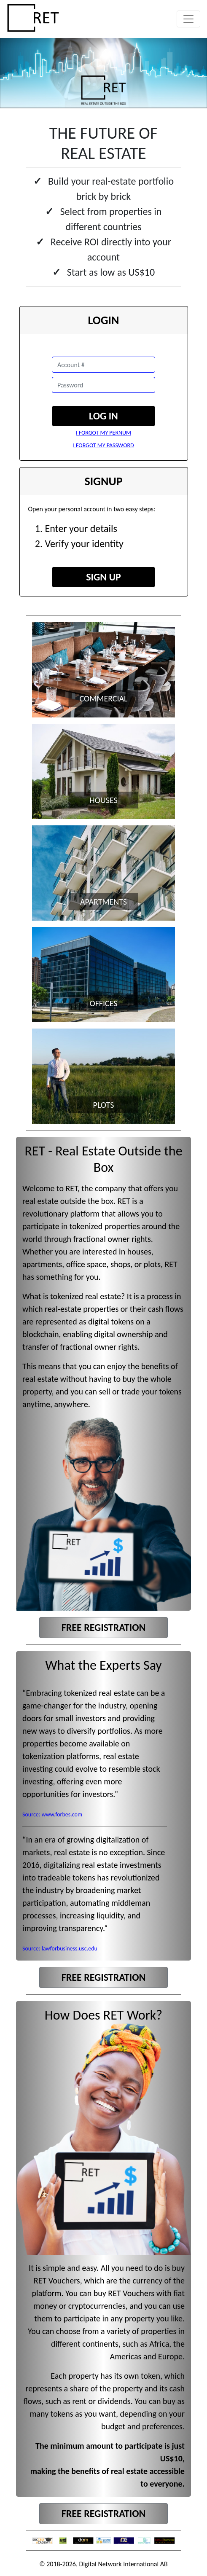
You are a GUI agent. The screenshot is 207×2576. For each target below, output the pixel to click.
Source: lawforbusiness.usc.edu (59, 1948)
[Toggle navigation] (188, 19)
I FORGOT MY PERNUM (103, 432)
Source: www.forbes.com (52, 1814)
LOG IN (103, 416)
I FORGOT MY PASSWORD (103, 445)
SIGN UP (103, 577)
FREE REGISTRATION (103, 1627)
